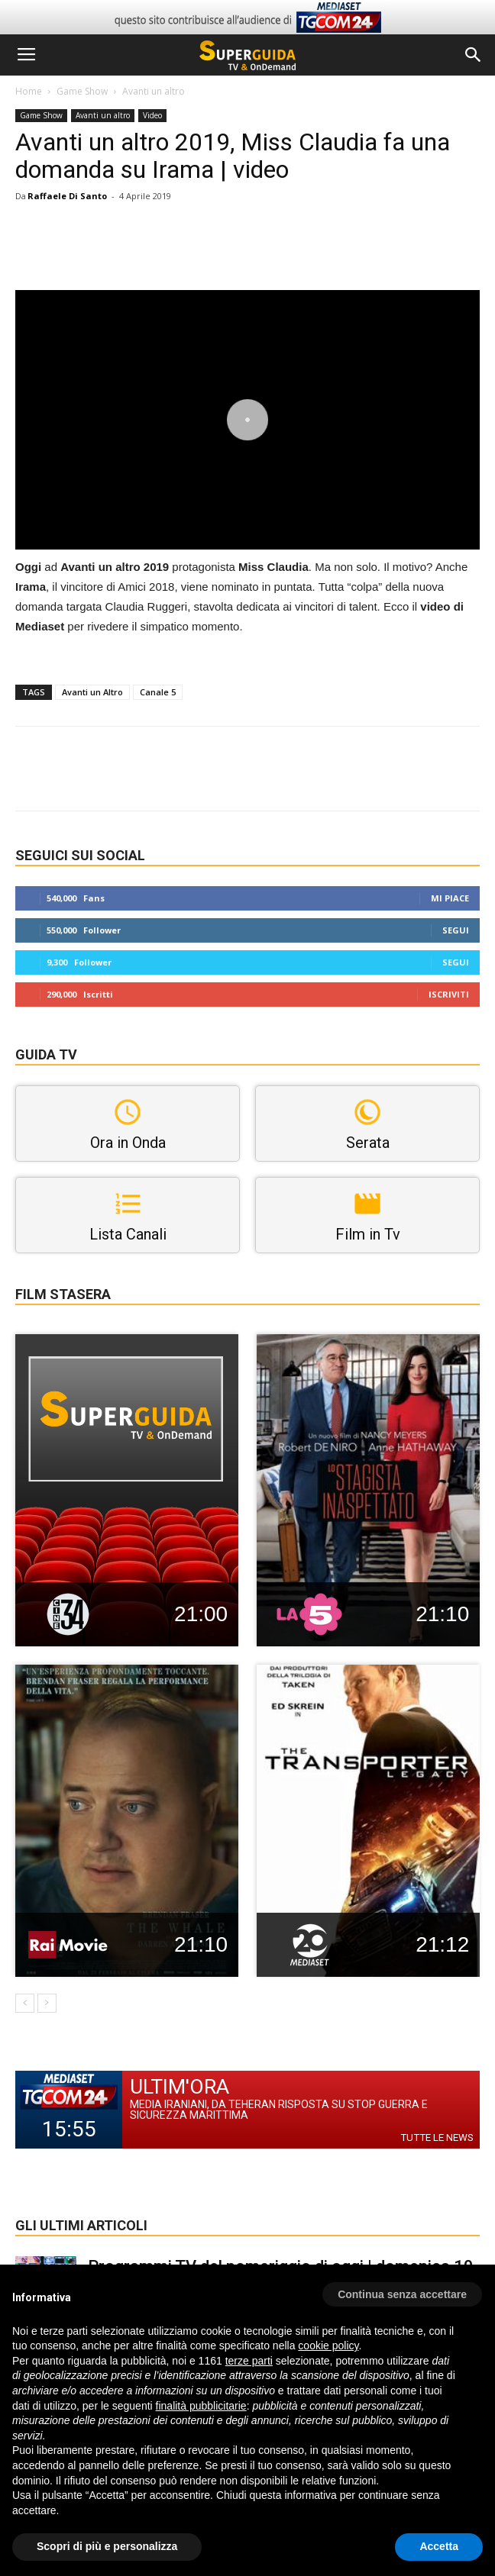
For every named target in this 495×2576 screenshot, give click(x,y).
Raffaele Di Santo (67, 196)
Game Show (82, 91)
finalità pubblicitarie (201, 2406)
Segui (455, 930)
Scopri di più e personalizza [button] (107, 2546)
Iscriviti (449, 994)
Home (28, 91)
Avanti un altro (153, 91)
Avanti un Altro (92, 692)
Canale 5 (158, 692)
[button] (473, 55)
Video (152, 115)
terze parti (249, 2361)
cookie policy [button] (328, 2345)
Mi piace (450, 898)
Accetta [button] (438, 2546)
